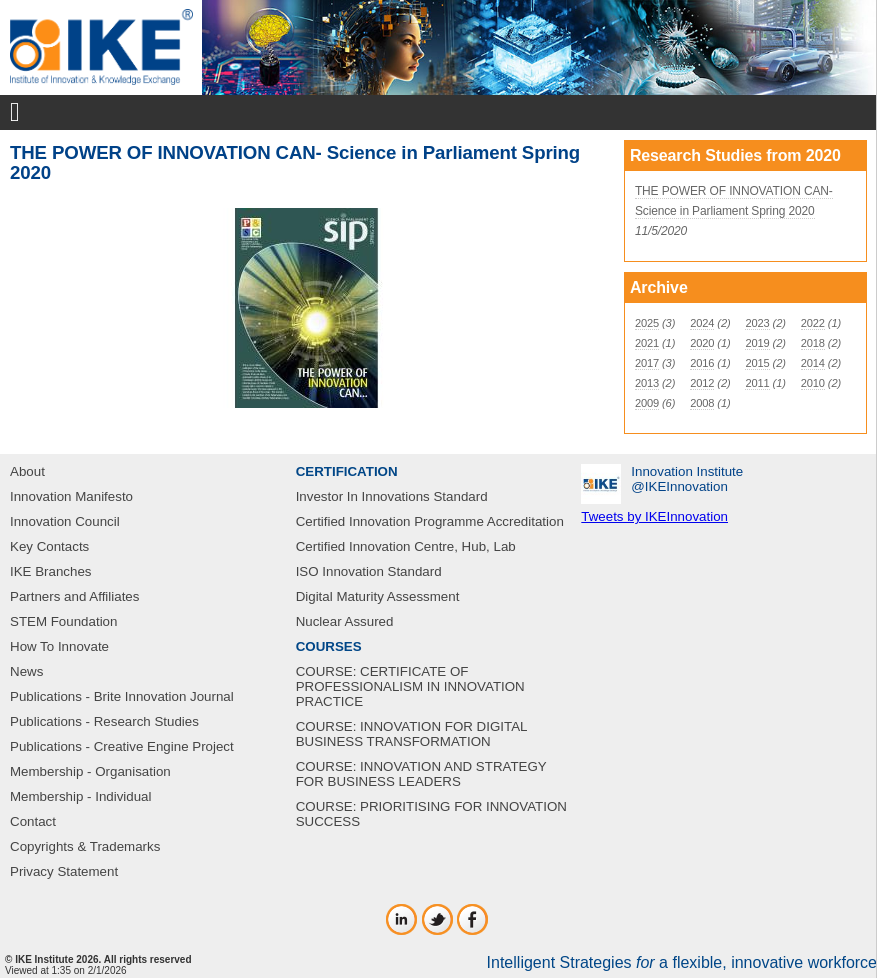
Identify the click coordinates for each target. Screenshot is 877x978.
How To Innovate (59, 646)
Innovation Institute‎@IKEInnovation (687, 479)
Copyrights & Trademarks (85, 846)
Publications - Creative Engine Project (122, 746)
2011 (757, 383)
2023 (757, 323)
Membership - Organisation (90, 771)
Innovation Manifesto (71, 496)
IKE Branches (51, 571)
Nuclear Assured (345, 621)
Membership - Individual (81, 796)
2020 (702, 343)
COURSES (329, 646)
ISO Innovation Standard (369, 571)
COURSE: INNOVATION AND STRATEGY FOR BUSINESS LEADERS (421, 774)
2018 (813, 343)
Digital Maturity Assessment (378, 596)
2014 (813, 363)
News (26, 671)
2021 (647, 343)
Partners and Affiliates (74, 596)
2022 (813, 323)
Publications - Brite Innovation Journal (122, 696)
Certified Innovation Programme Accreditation (430, 521)
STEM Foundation (63, 621)
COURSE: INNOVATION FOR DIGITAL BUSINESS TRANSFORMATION (411, 734)
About (27, 471)
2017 (647, 363)
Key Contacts (49, 546)
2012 (702, 383)
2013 (647, 383)
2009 (647, 403)
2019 (757, 343)
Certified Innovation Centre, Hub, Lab (406, 546)
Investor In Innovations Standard (392, 496)
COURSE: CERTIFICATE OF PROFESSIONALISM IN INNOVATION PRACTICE (410, 686)
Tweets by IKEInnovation (654, 516)
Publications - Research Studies (104, 721)
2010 (813, 383)
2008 (702, 403)
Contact (33, 821)
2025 (647, 323)
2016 (702, 363)
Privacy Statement (64, 871)
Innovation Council (65, 521)
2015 (757, 363)
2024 (702, 323)
